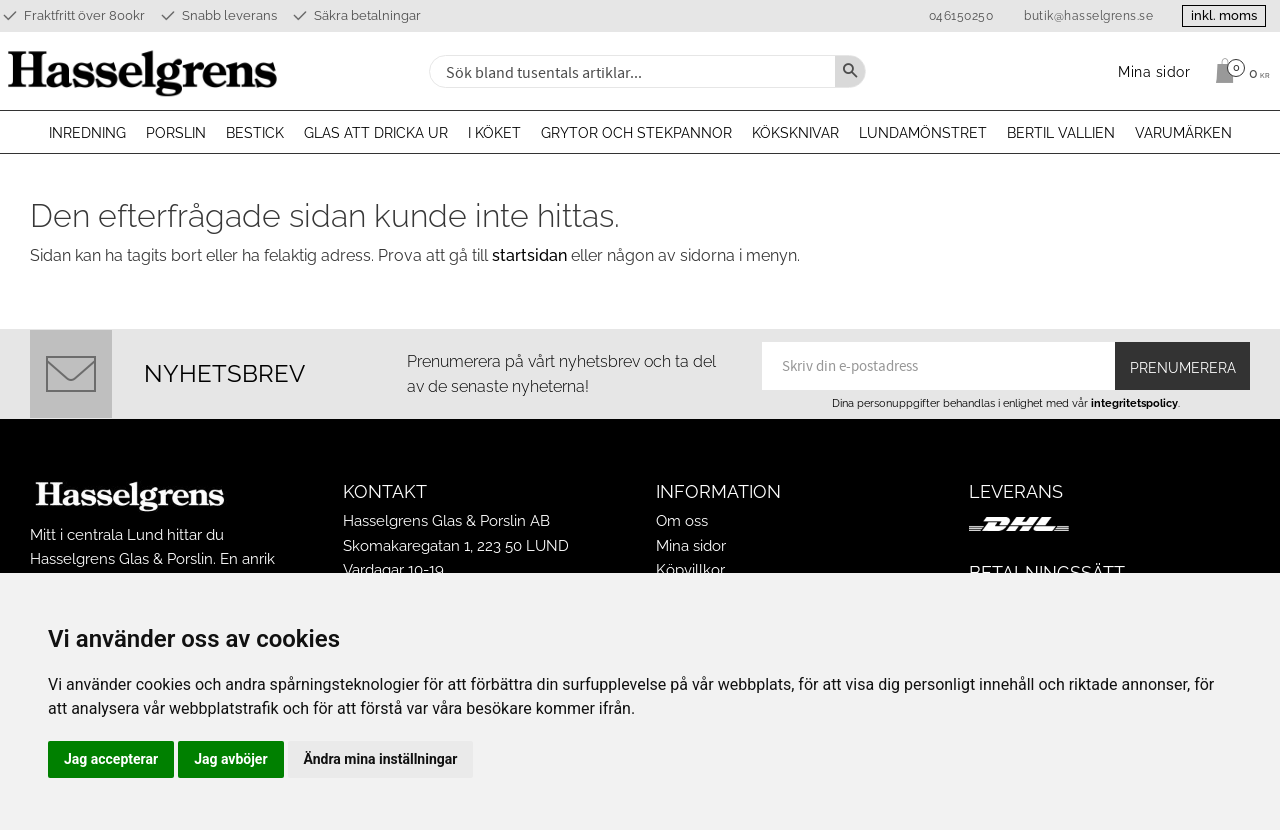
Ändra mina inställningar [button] (381, 759)
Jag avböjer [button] (230, 759)
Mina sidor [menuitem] (1154, 71)
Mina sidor (691, 546)
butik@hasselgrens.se (1084, 16)
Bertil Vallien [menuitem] (1061, 133)
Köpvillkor (690, 570)
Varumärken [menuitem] (1183, 133)
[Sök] (850, 71)
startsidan (529, 255)
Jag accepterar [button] (111, 759)
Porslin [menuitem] (176, 133)
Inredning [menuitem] (87, 133)
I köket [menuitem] (494, 133)
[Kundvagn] (1237, 71)
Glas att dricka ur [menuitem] (376, 133)
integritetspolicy (1134, 403)
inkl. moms (1222, 15)
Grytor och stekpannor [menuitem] (636, 133)
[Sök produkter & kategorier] (630, 71)
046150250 (956, 16)
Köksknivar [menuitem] (795, 133)
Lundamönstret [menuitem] (923, 133)
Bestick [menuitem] (255, 133)
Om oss (682, 521)
